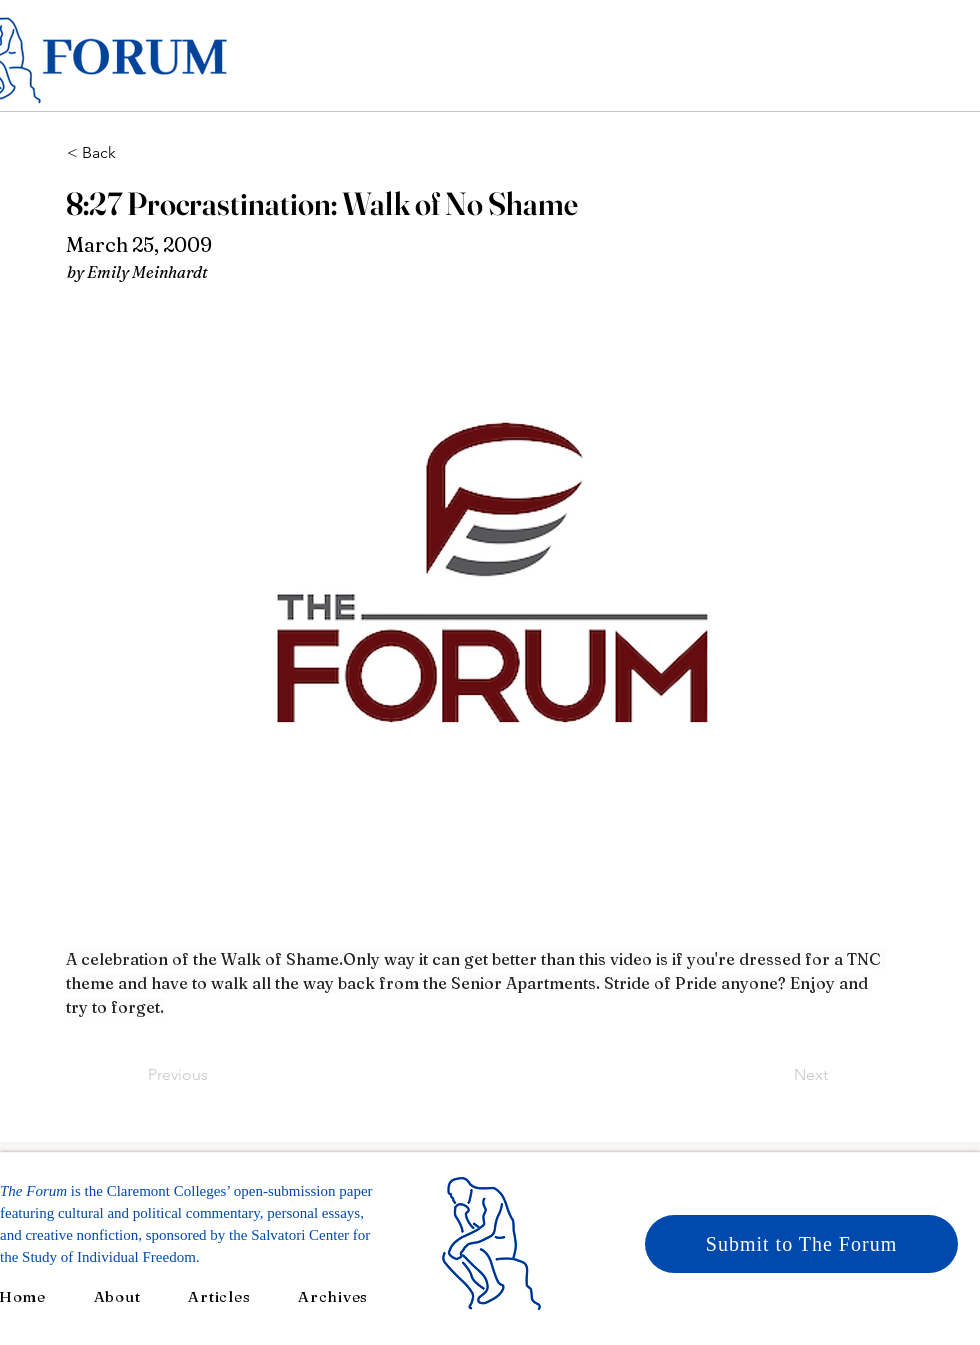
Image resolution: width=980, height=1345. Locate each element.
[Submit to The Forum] (801, 1244)
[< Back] (133, 153)
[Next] (778, 1075)
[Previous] (214, 1075)
